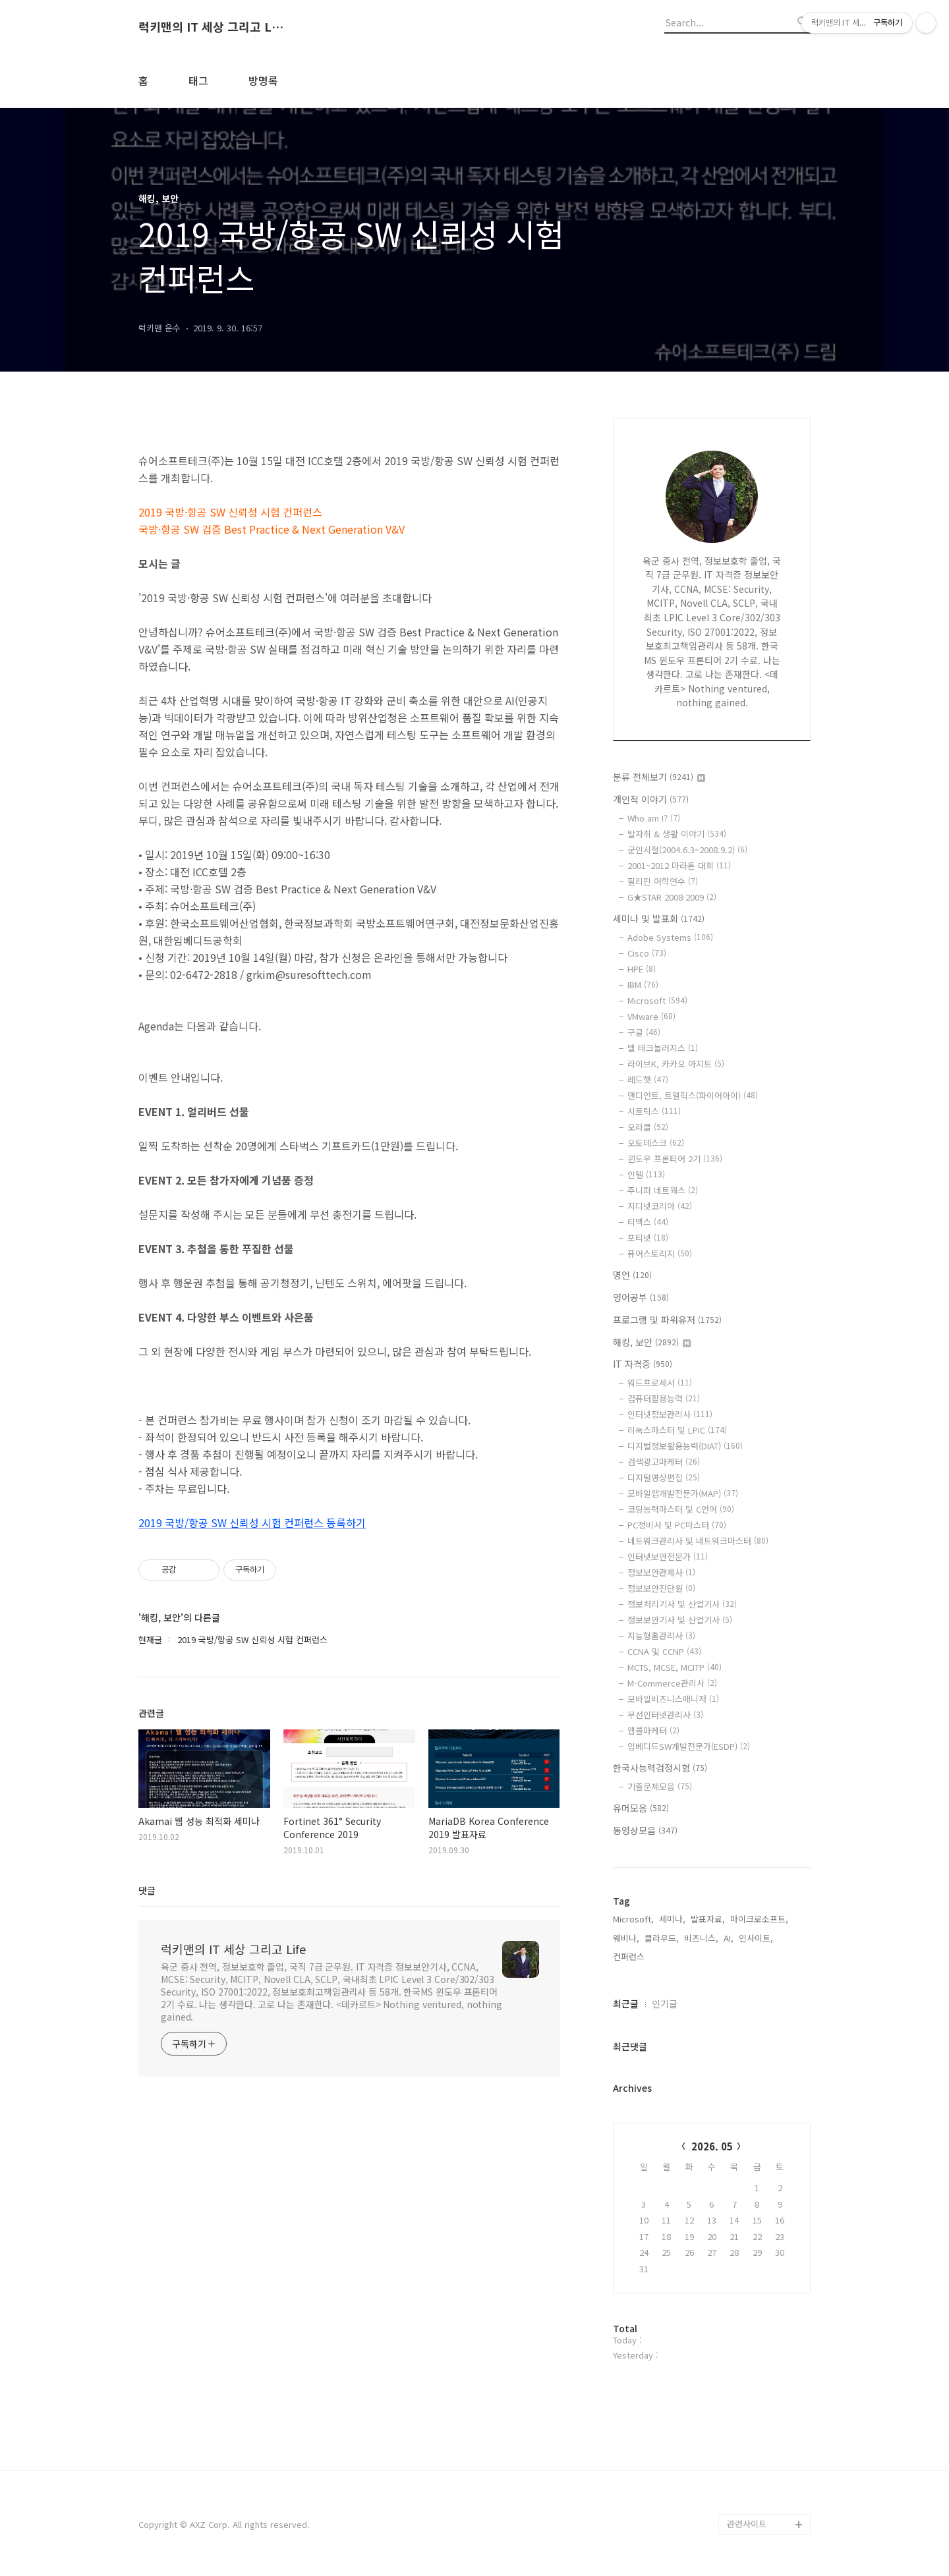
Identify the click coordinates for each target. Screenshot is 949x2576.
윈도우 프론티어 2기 (674, 1158)
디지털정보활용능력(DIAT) (685, 1446)
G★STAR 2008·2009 (671, 897)
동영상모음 (645, 1830)
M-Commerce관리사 (672, 1683)
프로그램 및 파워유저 (667, 1319)
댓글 (147, 1890)
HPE (641, 969)
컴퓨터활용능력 (663, 1398)
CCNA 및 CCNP (664, 1651)
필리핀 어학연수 (662, 881)
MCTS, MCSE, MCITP (674, 1667)
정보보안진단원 (661, 1588)
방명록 (263, 80)
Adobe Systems (670, 937)
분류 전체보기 (659, 776)
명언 (632, 1274)
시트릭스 (654, 1111)
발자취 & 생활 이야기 (676, 833)
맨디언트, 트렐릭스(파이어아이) (692, 1095)
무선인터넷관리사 (665, 1714)
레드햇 (647, 1079)
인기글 (664, 2003)
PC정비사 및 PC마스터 (676, 1525)
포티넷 (647, 1237)
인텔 (646, 1174)
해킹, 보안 (652, 1342)
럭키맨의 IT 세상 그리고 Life (210, 27)
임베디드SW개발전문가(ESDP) (688, 1746)
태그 (198, 80)
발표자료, (708, 1919)
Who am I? (653, 818)
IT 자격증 (642, 1363)
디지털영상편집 (663, 1477)
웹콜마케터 (653, 1730)
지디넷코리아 (659, 1206)
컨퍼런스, (630, 1956)
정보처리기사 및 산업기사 (682, 1604)
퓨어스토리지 (659, 1253)
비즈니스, (701, 1938)
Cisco (646, 953)
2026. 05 (712, 2146)
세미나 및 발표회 (659, 918)
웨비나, (626, 1938)
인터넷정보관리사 (669, 1414)
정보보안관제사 (661, 1572)
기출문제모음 (659, 1786)
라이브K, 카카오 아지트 (675, 1063)
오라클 (647, 1127)
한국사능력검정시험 (660, 1767)
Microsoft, (633, 1919)
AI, (728, 1938)
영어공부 (641, 1297)
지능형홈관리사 (661, 1635)
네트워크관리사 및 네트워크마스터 (697, 1540)
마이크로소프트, (759, 1919)
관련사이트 (746, 2523)
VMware (651, 1016)
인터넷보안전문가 (667, 1556)
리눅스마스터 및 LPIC (677, 1430)
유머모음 (641, 1807)
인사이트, (756, 1938)
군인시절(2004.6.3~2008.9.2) (687, 849)
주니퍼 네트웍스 (662, 1190)
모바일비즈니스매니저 (673, 1699)
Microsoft (657, 1000)
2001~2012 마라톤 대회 (679, 865)
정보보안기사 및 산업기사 (679, 1619)
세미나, (672, 1919)
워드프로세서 (659, 1382)
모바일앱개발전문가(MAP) (682, 1493)
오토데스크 (655, 1142)
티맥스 (647, 1222)
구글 (643, 1032)
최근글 (626, 2003)
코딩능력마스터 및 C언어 (680, 1509)
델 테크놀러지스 (662, 1048)
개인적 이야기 (651, 799)
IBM (642, 984)
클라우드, (662, 1938)
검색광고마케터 (663, 1461)
